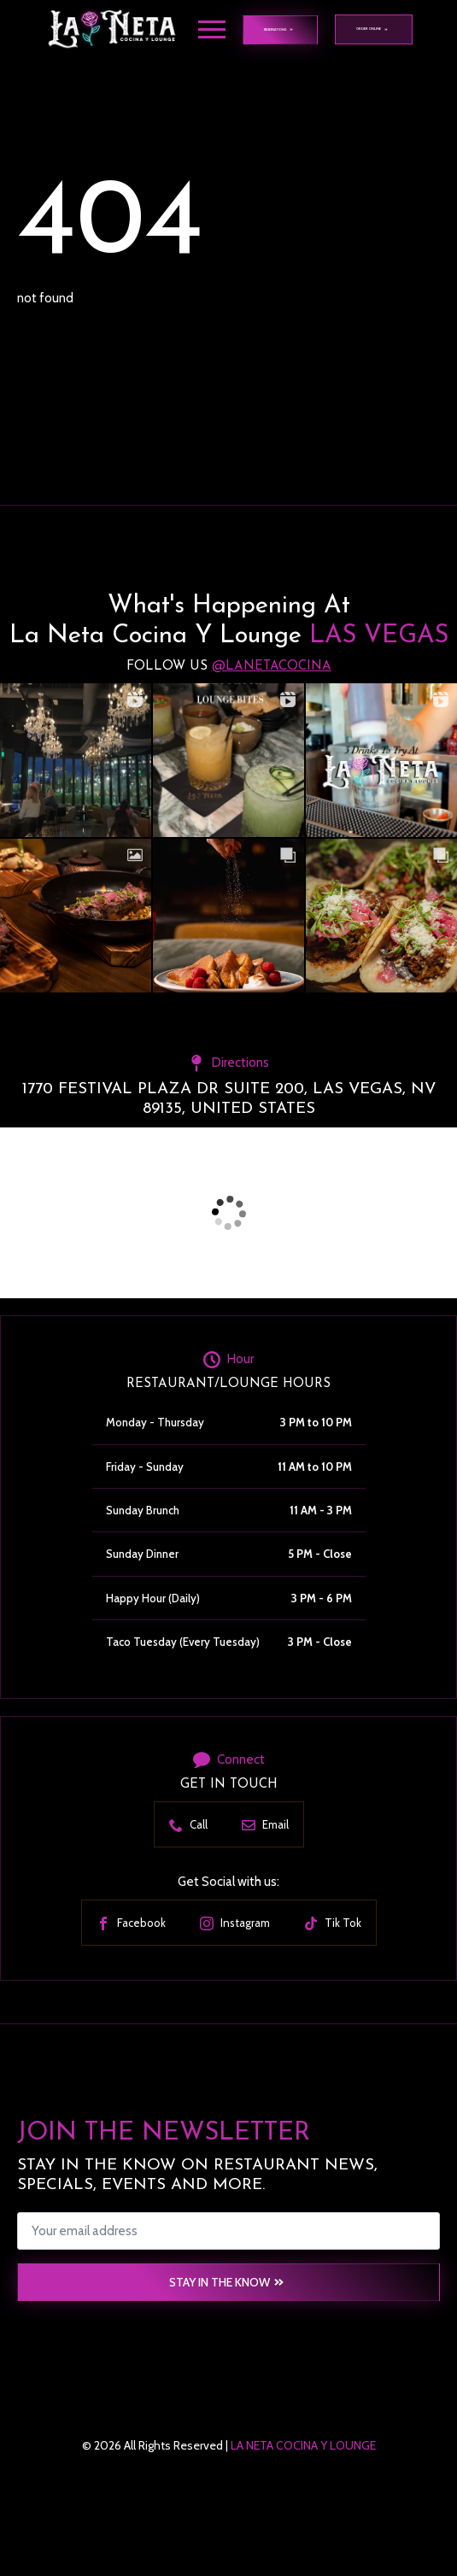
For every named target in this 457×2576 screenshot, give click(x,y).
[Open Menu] (212, 30)
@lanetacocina (271, 666)
